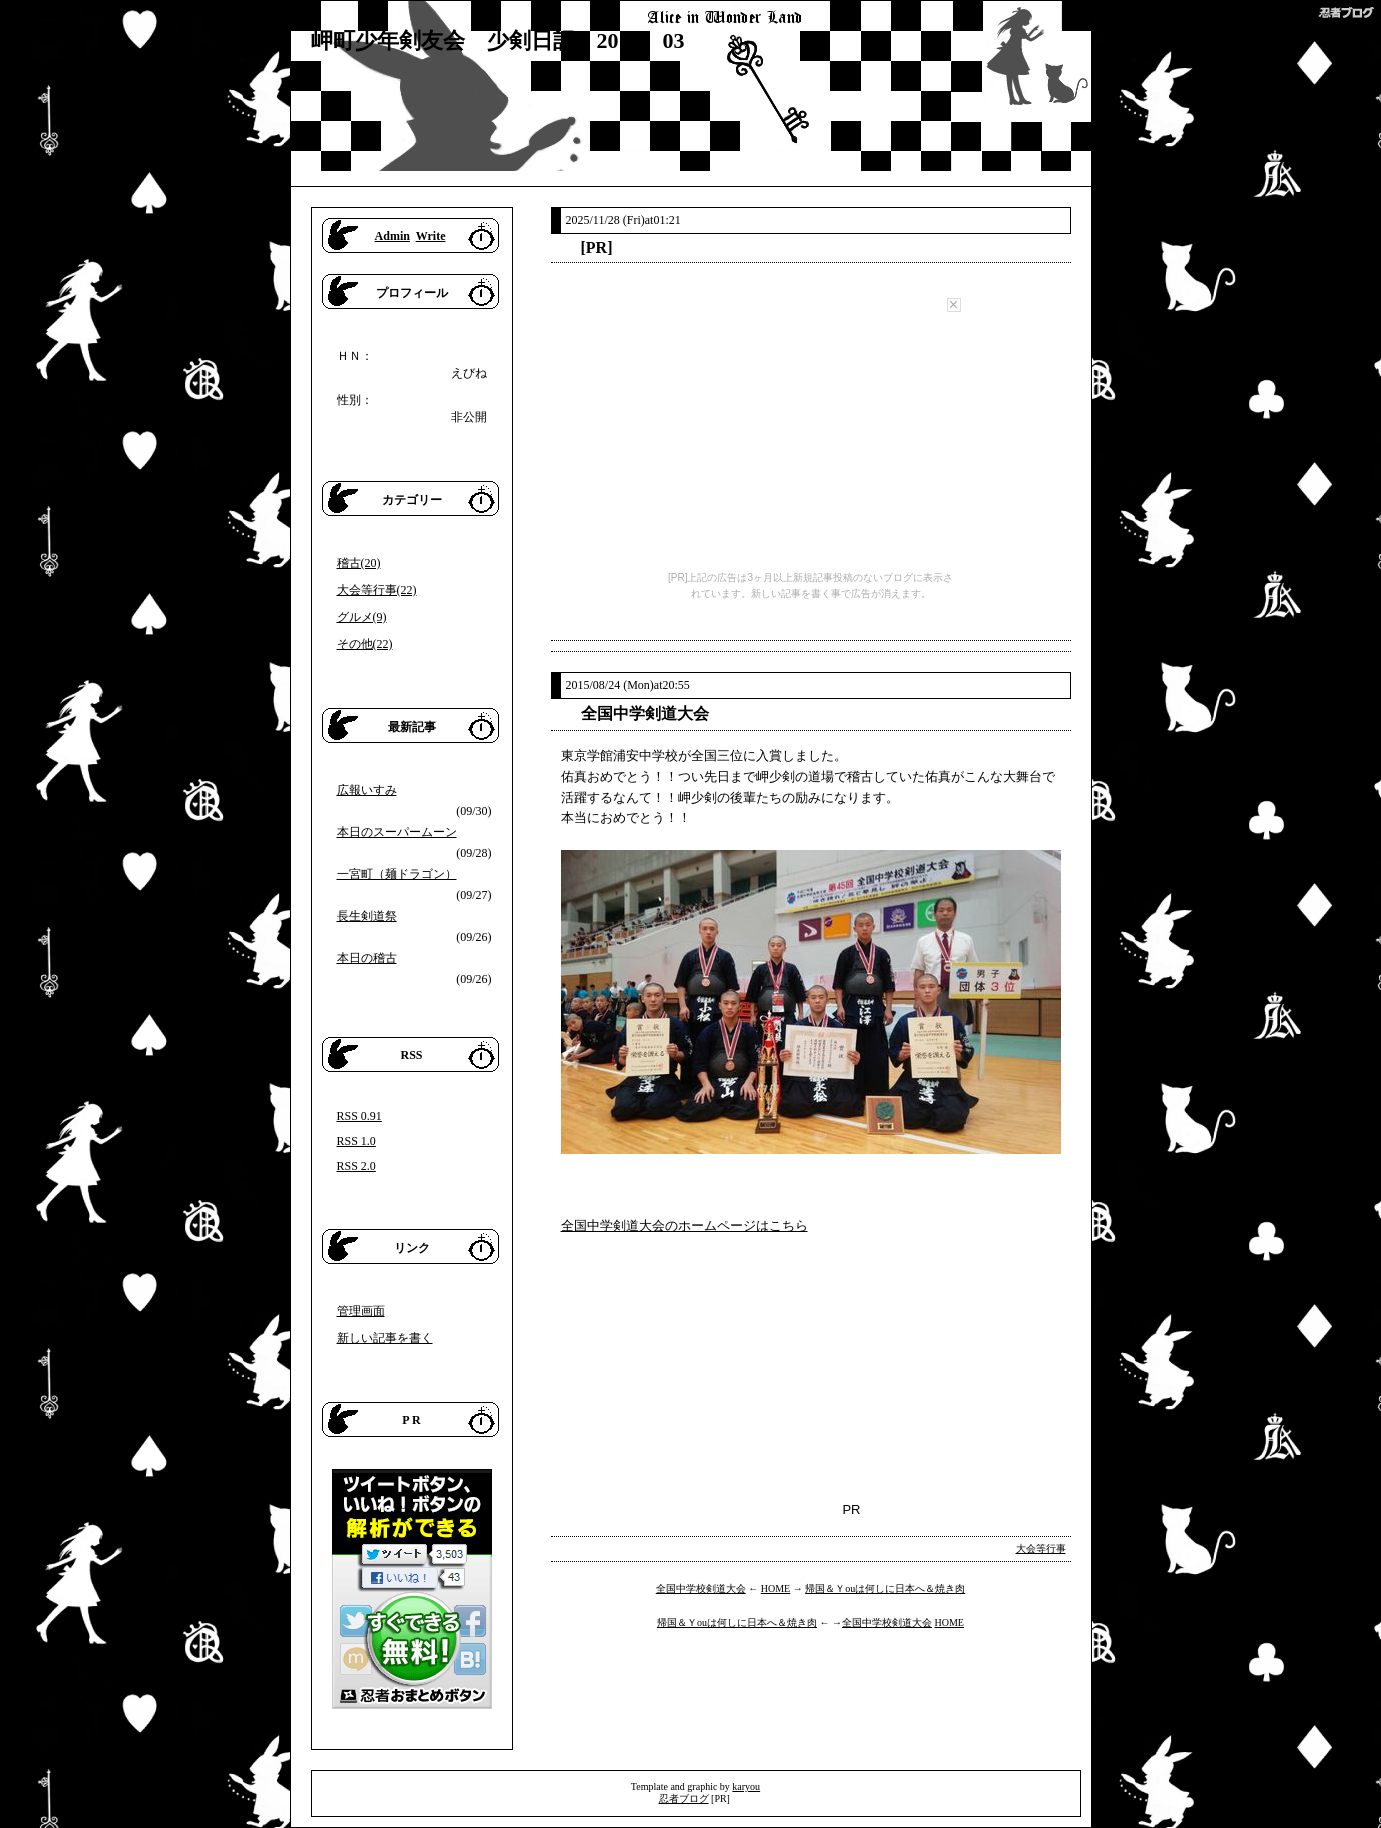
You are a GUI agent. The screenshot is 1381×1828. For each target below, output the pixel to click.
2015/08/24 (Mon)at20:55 (628, 685)
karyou (746, 1786)
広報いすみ (367, 790)
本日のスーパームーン (397, 832)
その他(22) (365, 644)
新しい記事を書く (385, 1338)
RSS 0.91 (359, 1116)
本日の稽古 (367, 958)
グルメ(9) (362, 617)
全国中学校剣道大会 (701, 1588)
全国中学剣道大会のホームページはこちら (684, 1225)
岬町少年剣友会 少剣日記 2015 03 (498, 40)
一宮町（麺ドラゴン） (397, 874)
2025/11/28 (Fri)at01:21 (623, 220)
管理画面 (361, 1311)
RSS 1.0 (356, 1141)
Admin (392, 236)
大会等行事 (1041, 1548)
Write (431, 236)
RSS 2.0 (356, 1166)
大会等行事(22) (377, 590)
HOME (775, 1588)
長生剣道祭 (367, 916)
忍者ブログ (684, 1798)
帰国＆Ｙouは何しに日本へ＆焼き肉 (885, 1588)
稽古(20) (359, 563)
